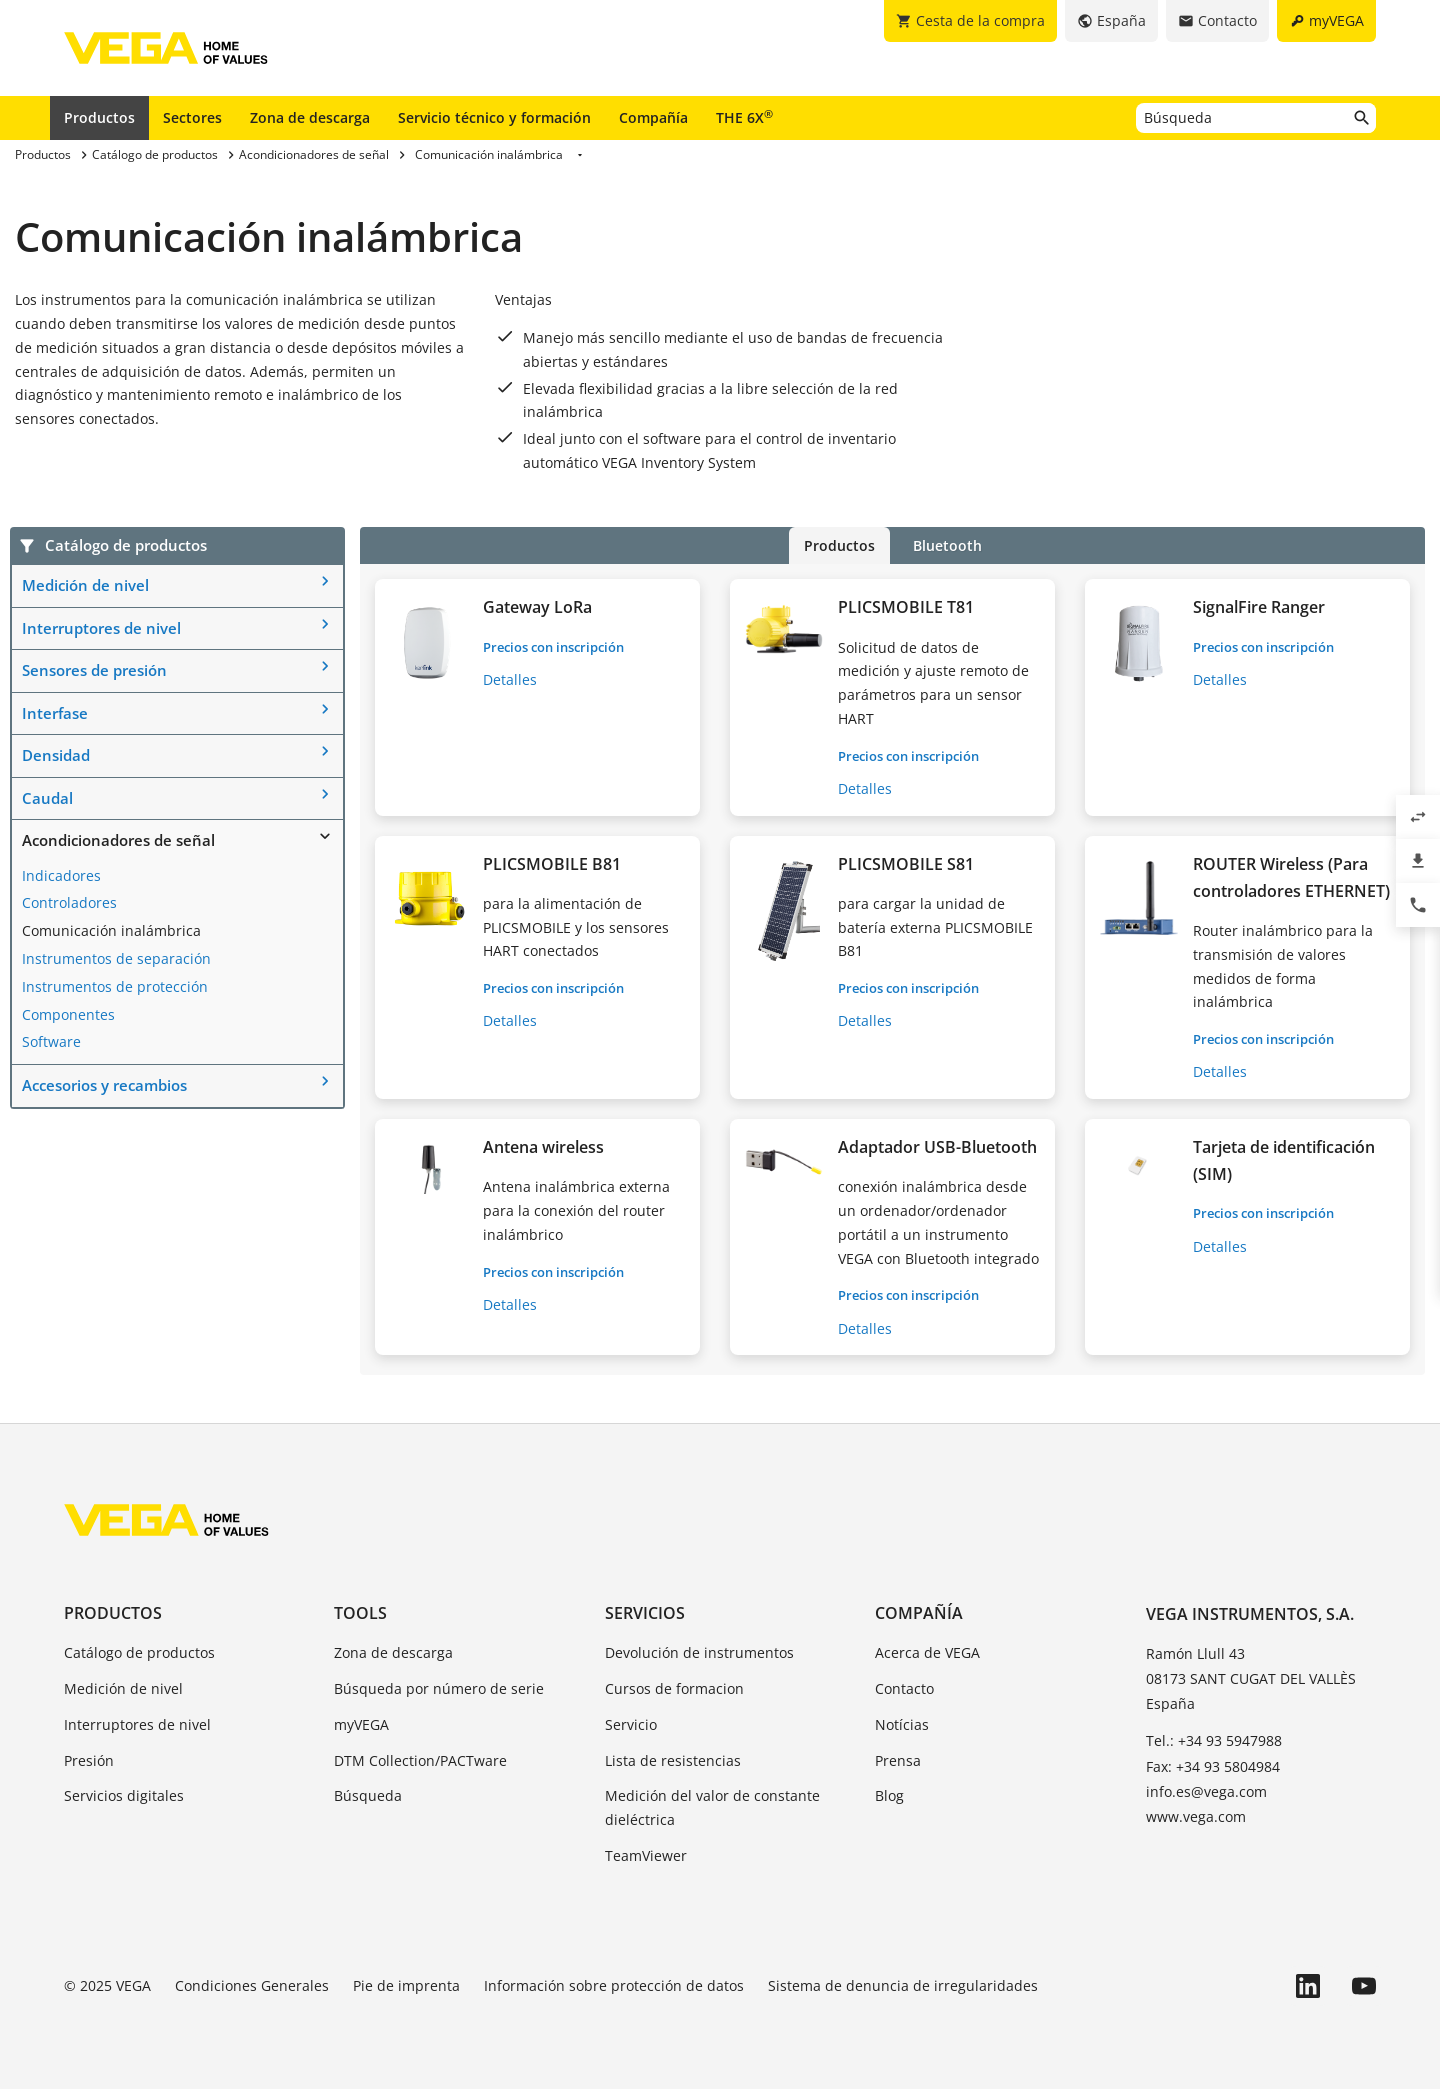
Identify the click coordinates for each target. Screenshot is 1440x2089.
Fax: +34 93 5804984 (1213, 1766)
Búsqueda (368, 1795)
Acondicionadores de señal (118, 840)
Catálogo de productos (139, 1652)
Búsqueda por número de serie (439, 1688)
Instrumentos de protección (115, 986)
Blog (889, 1795)
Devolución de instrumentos (699, 1652)
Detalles (510, 679)
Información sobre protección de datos (614, 1985)
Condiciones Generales (252, 1985)
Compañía (653, 117)
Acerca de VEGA (927, 1652)
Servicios (645, 1613)
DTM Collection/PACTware (420, 1760)
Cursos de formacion (674, 1688)
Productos (99, 117)
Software (51, 1041)
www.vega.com (1196, 1816)
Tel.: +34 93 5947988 (1214, 1740)
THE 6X (744, 117)
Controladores (69, 902)
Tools (360, 1613)
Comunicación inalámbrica (111, 930)
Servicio (631, 1724)
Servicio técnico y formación (494, 117)
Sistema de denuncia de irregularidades (903, 1985)
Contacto (904, 1688)
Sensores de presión (94, 670)
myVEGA (361, 1724)
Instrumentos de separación (116, 958)
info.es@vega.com (1206, 1791)
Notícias (902, 1724)
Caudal (47, 798)
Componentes (68, 1014)
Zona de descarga (310, 117)
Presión (89, 1760)
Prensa (898, 1760)
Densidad (56, 755)
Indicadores (61, 875)
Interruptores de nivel (101, 628)
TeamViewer (646, 1855)
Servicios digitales (124, 1795)
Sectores (192, 117)
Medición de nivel (85, 585)
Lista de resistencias (673, 1760)
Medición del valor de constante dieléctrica (712, 1807)
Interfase (55, 713)
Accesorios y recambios (104, 1085)
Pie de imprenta (406, 1985)
